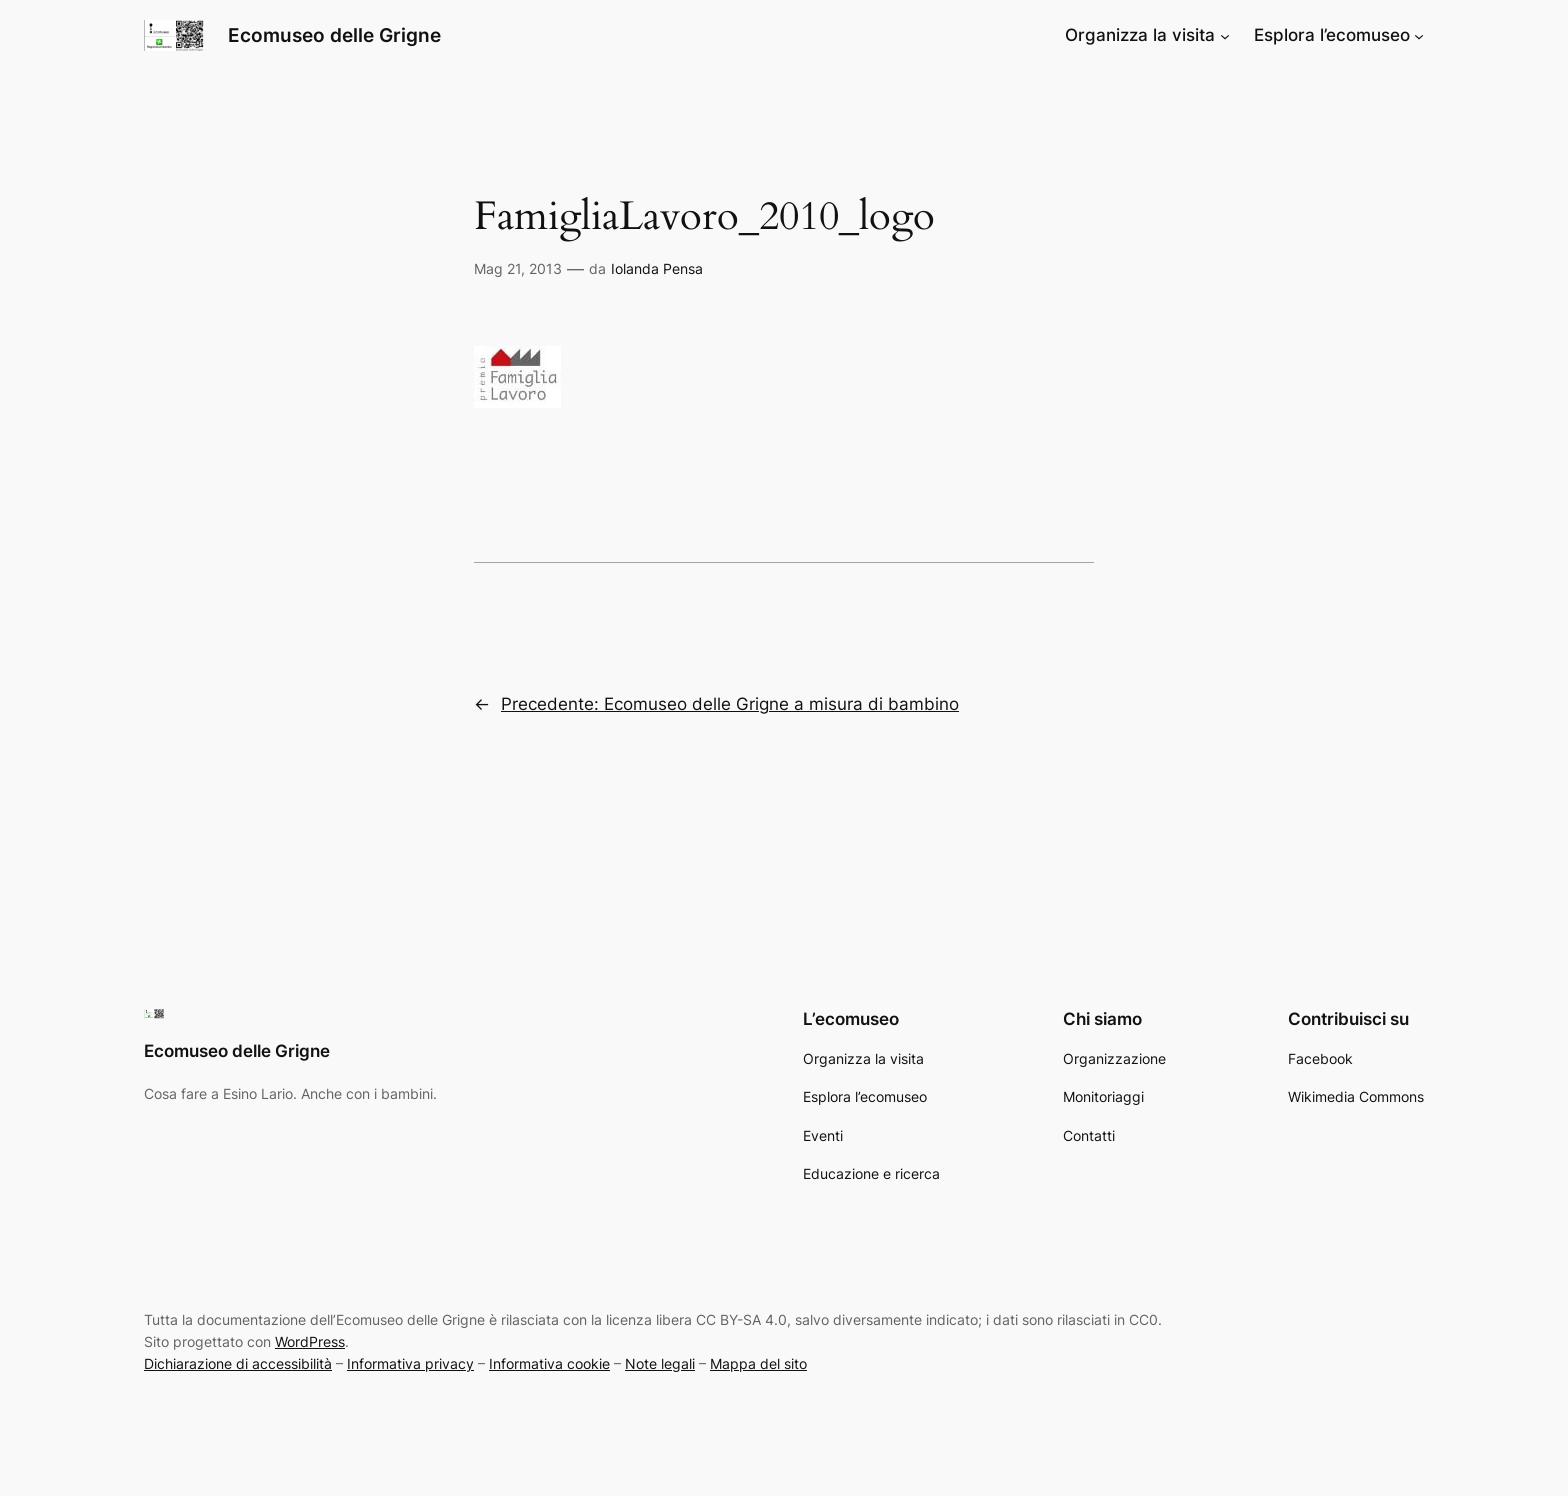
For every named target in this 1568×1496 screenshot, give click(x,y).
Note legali (660, 1363)
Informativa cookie (549, 1363)
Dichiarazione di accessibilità (238, 1363)
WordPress (310, 1341)
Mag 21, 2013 (518, 268)
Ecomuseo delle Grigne (334, 35)
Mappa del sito (758, 1363)
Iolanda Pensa (657, 268)
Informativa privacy (410, 1363)
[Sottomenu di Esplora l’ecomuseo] (1419, 35)
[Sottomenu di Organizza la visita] (1225, 35)
